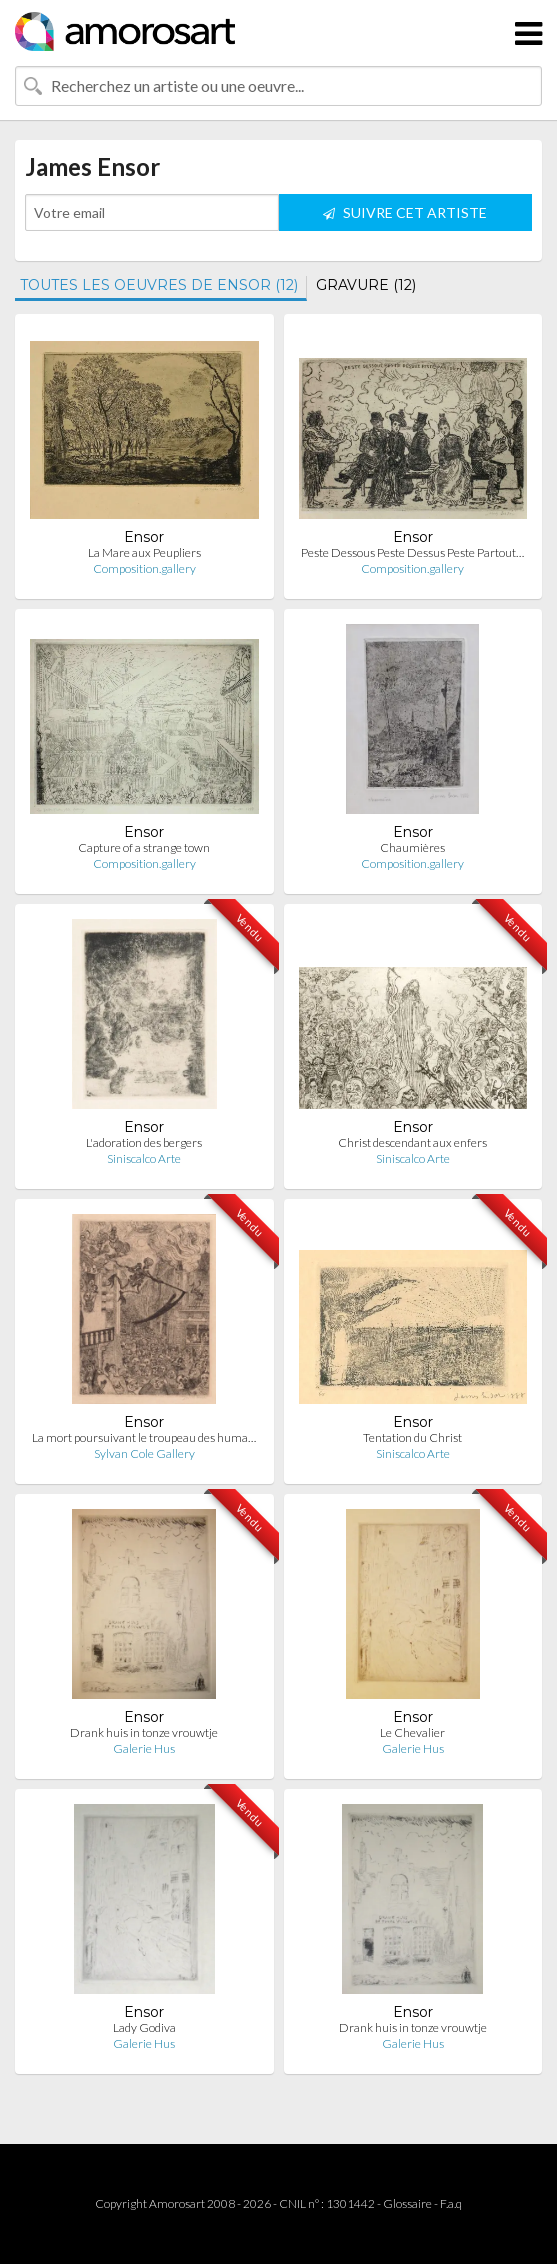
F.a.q (451, 2203)
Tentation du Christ (412, 1437)
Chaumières (412, 847)
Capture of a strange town (144, 847)
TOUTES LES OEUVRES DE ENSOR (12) (159, 285)
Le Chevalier (412, 1732)
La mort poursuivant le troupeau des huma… (144, 1437)
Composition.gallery (144, 568)
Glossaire (407, 2203)
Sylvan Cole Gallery (144, 1453)
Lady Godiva (144, 2027)
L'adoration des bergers (144, 1142)
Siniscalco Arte (144, 1158)
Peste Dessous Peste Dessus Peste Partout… (412, 552)
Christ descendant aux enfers (412, 1142)
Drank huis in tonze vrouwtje (144, 1732)
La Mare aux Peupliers (144, 552)
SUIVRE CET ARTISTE (405, 212)
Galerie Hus (144, 1748)
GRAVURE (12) (366, 285)
